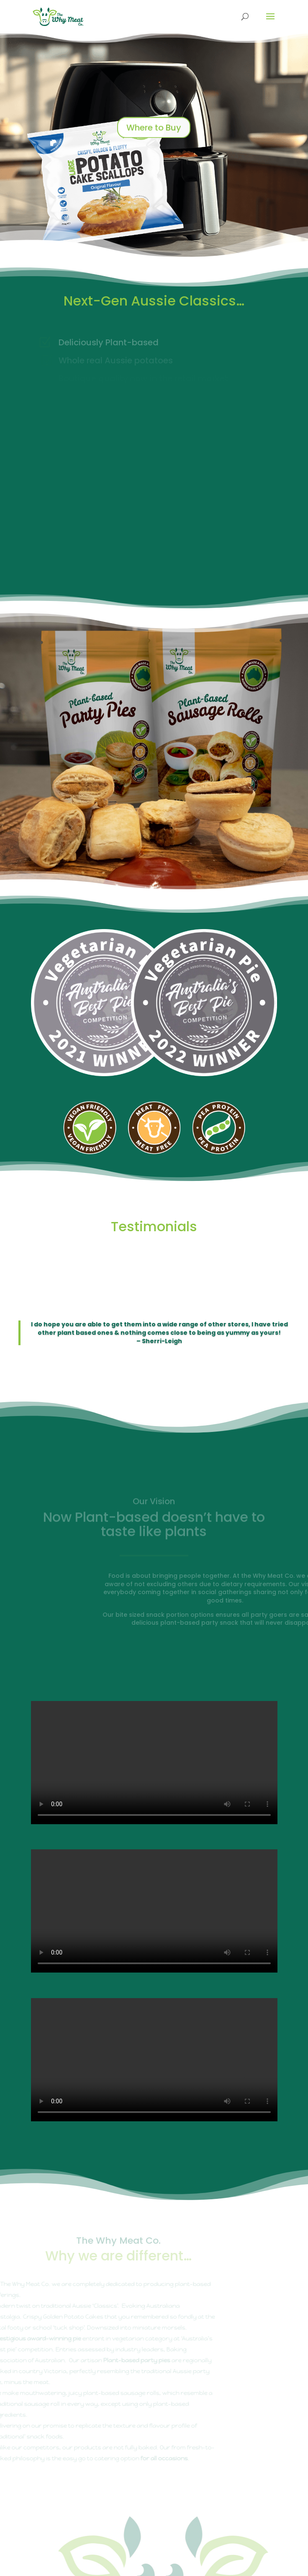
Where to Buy (153, 131)
